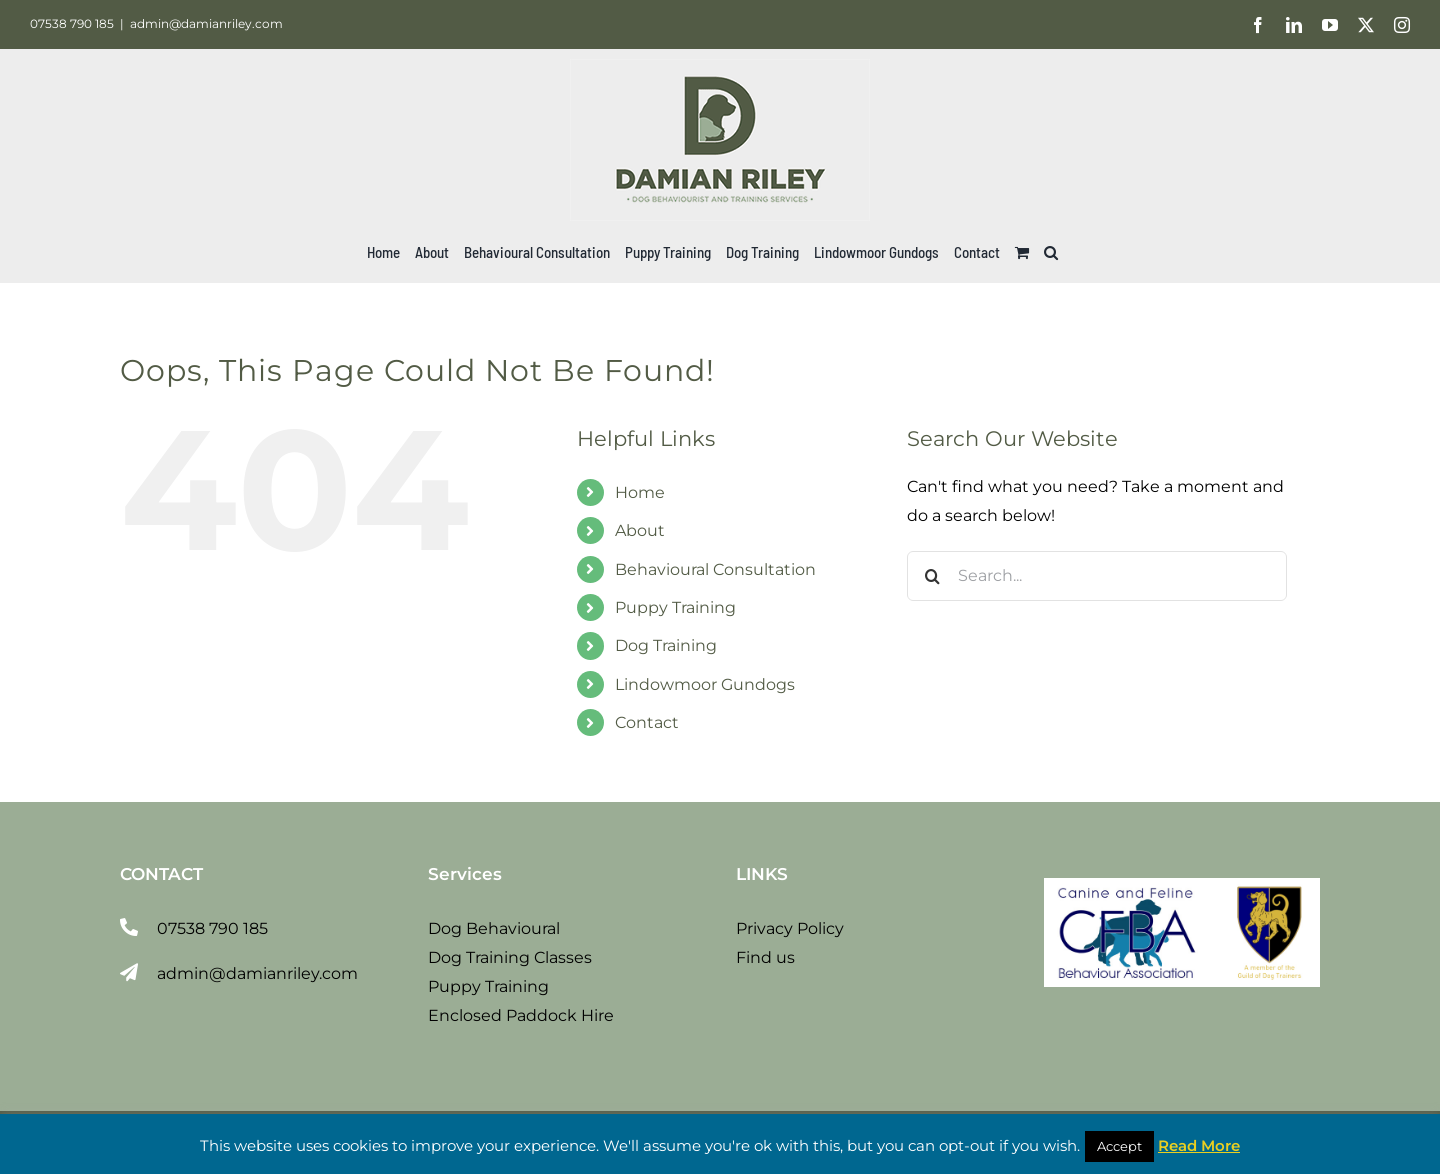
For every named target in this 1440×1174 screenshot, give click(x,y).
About (640, 530)
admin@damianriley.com (206, 23)
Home (640, 492)
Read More (1199, 1145)
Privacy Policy (790, 928)
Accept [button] (1119, 1146)
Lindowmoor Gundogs (705, 684)
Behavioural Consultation (715, 569)
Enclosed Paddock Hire (521, 1015)
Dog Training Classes (510, 957)
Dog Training (666, 645)
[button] (1051, 252)
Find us (765, 957)
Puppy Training (675, 607)
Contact (647, 722)
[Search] (932, 576)
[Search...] (1097, 576)
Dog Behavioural (494, 928)
